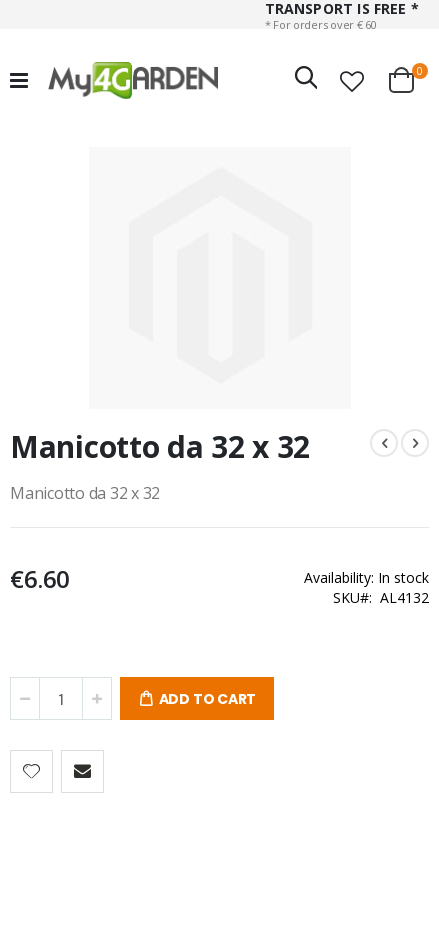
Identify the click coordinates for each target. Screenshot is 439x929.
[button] (352, 81)
